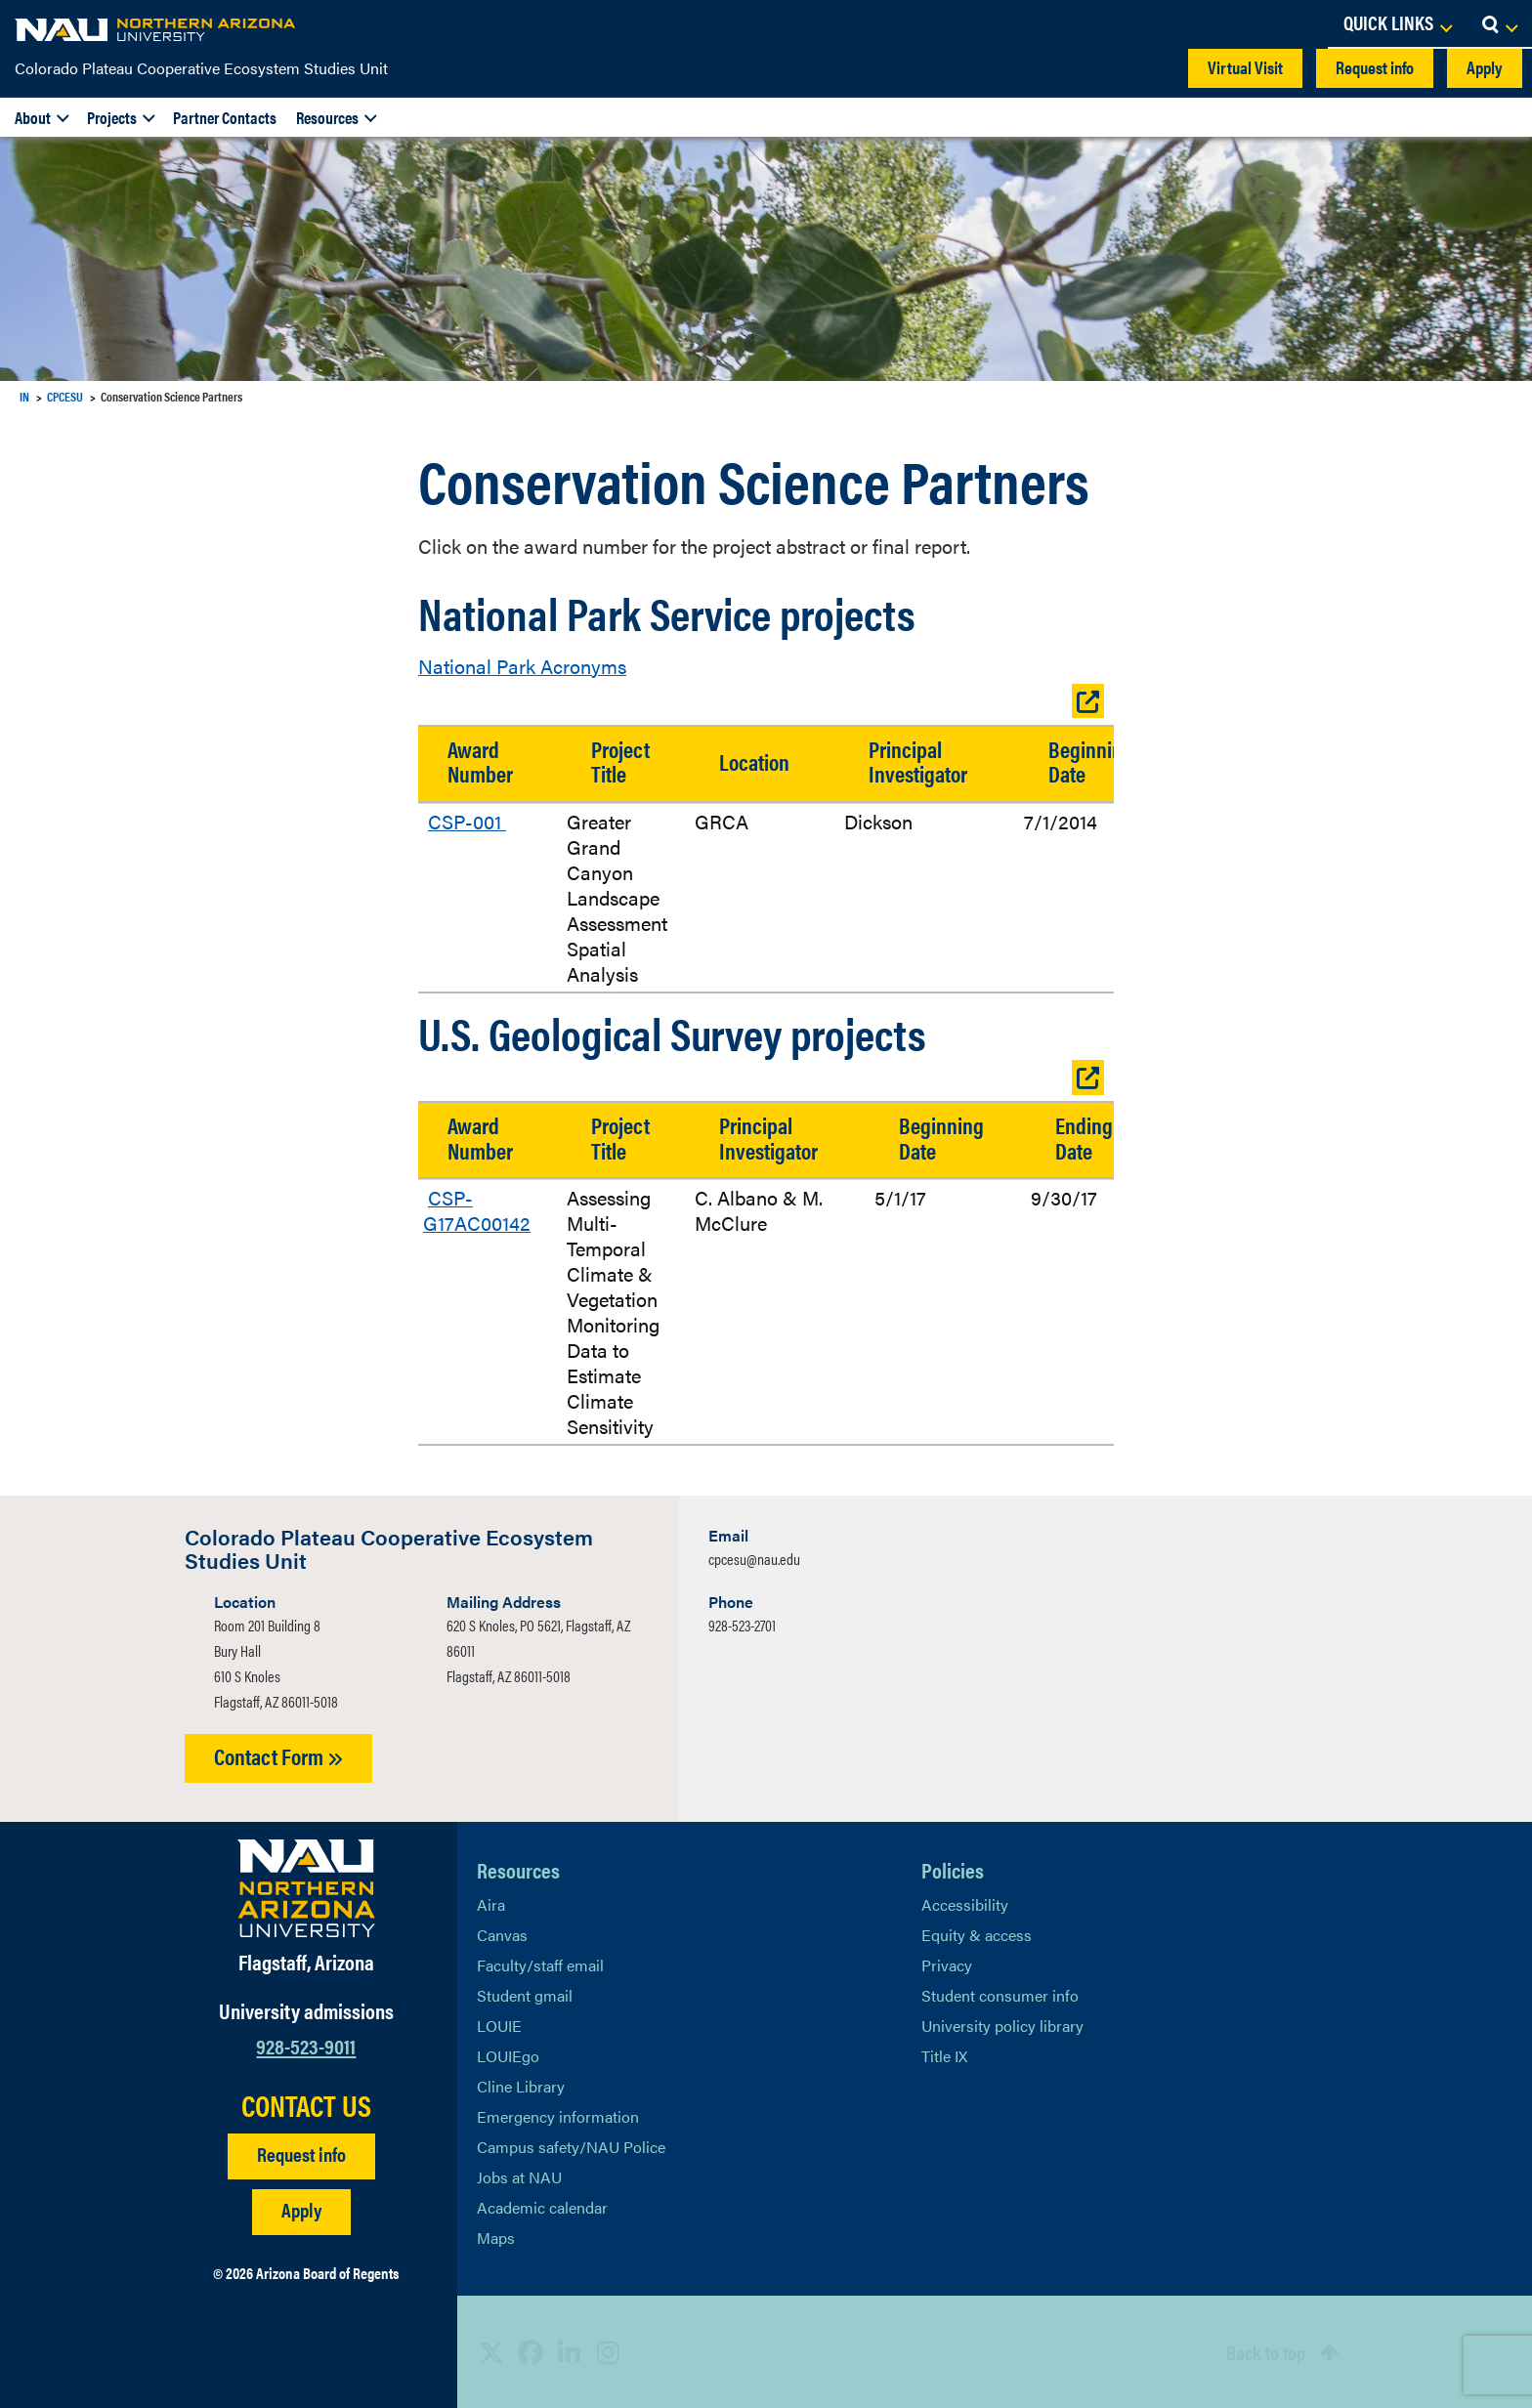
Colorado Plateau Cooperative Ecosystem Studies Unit (201, 68)
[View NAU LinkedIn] (569, 2351)
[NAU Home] (156, 29)
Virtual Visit (1245, 67)
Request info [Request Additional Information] (301, 2152)
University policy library (1002, 2025)
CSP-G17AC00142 (477, 1210)
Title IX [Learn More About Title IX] (944, 2056)
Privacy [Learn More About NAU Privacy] (946, 1965)
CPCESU (65, 396)
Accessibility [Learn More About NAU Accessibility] (964, 1904)
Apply (1485, 67)
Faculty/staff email (540, 1965)
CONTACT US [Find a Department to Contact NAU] (306, 2104)
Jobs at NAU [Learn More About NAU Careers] (519, 2177)
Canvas (502, 1934)
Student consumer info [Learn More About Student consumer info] (1000, 1995)
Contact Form (278, 1756)
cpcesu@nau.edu (754, 1558)
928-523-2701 (742, 1625)
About (33, 117)
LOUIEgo (508, 2056)
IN (24, 396)
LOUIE (499, 2025)
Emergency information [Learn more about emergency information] (558, 2116)
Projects (112, 117)
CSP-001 (467, 820)
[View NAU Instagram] (608, 2351)
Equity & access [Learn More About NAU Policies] (976, 1934)
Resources (327, 117)
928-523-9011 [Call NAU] (306, 2045)
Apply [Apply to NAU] (301, 2208)
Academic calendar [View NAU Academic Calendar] (542, 2207)
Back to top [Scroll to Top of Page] (1265, 2352)
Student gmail (525, 1995)
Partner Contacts (225, 117)
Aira (491, 1904)
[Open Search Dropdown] (1499, 24)
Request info (1375, 67)
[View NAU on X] (491, 2351)
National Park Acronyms (522, 666)
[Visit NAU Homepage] (306, 1888)
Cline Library (521, 2086)
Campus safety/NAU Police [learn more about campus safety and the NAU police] (571, 2146)
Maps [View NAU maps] (496, 2237)
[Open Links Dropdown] (1397, 24)
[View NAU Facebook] (530, 2351)
